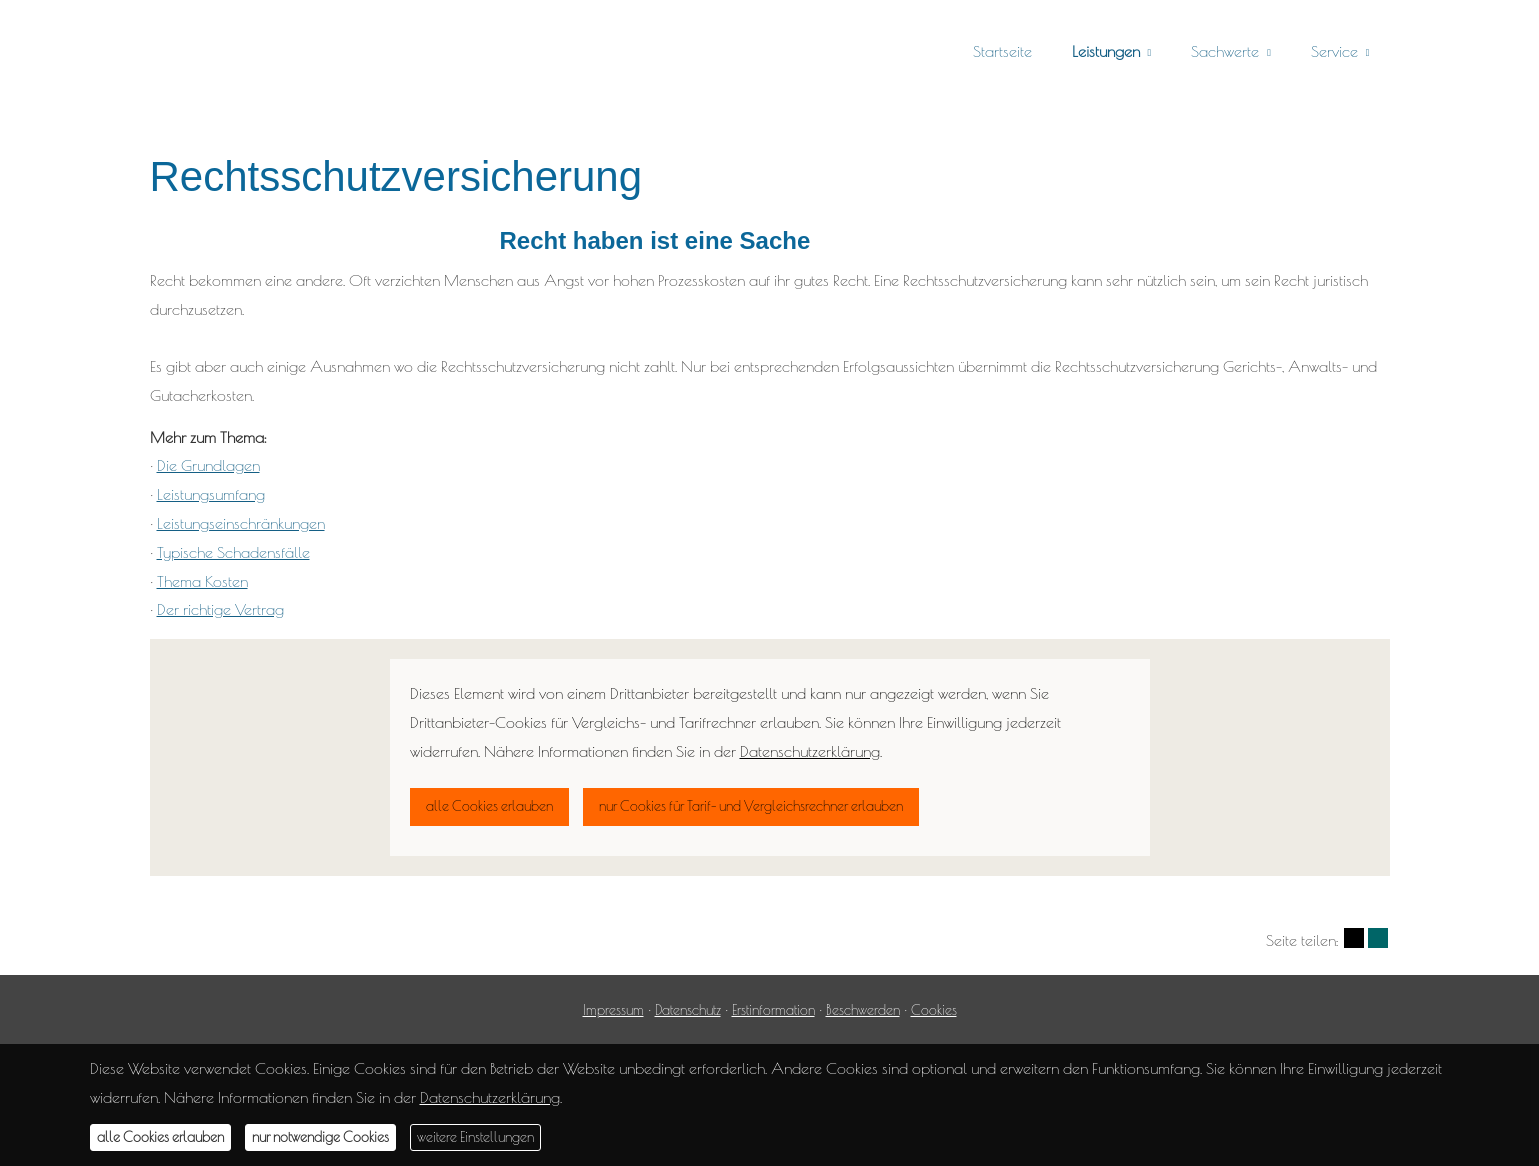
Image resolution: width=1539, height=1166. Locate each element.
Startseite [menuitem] (1002, 51)
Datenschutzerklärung (490, 1097)
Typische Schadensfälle (233, 552)
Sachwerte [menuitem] (1225, 51)
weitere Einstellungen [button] (475, 1137)
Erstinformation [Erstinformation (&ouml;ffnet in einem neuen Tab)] (773, 1010)
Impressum (613, 1010)
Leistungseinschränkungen (241, 523)
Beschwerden (863, 1010)
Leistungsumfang (211, 494)
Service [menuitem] (1334, 51)
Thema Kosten (202, 581)
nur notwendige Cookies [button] (320, 1137)
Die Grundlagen (208, 465)
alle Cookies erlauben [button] (160, 1137)
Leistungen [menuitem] (1106, 51)
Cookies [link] (934, 1010)
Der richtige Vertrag (220, 609)
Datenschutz (688, 1010)
